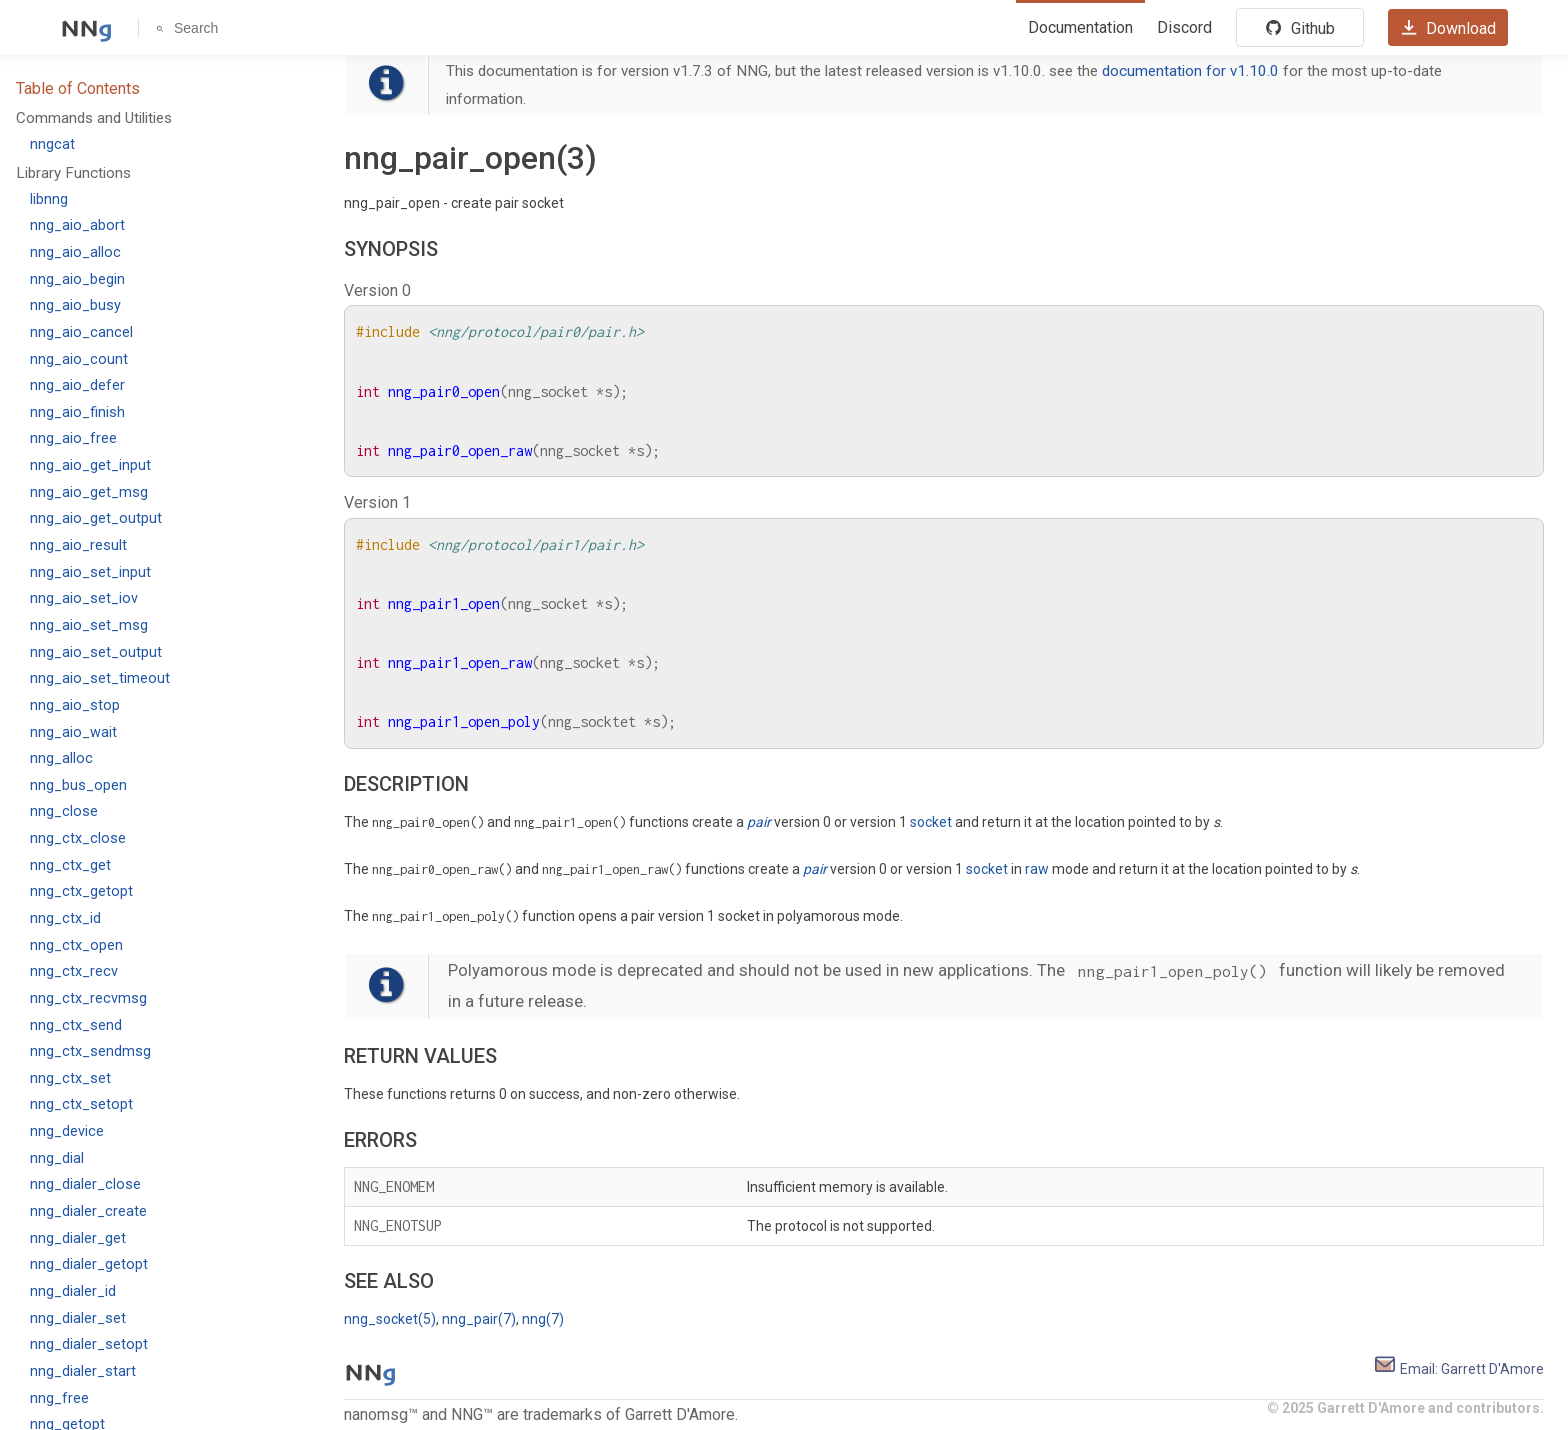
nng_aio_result (78, 545)
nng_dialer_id (73, 1291)
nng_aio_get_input (90, 465)
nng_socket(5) (390, 1319)
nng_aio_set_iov (84, 598)
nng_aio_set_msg (89, 625)
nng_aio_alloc (75, 252)
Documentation (1080, 27)
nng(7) (543, 1319)
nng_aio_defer (77, 385)
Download (1448, 28)
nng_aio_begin (77, 279)
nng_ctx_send (76, 1025)
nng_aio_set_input (90, 572)
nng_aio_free (73, 438)
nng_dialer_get (78, 1238)
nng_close (64, 811)
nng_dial (57, 1158)
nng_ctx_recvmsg (88, 998)
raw (1037, 869)
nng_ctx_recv (74, 971)
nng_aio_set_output (96, 652)
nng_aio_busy (75, 305)
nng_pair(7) (479, 1319)
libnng (49, 199)
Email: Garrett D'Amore (1458, 1369)
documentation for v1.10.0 (1190, 71)
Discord (1184, 27)
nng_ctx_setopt (81, 1104)
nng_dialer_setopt (89, 1344)
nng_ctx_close (78, 838)
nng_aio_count (79, 359)
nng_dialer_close (85, 1184)
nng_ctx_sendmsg (90, 1051)
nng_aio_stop (75, 705)
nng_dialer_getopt (89, 1264)
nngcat (52, 144)
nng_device (67, 1131)
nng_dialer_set (78, 1318)
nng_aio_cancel (81, 332)
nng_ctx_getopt (81, 891)
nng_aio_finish (77, 412)
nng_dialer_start (83, 1371)
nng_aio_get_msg (89, 492)
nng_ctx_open (76, 945)
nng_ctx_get (70, 865)
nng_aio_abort (77, 225)
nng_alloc (61, 758)
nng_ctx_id (65, 918)
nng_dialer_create (88, 1211)
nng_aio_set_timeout (100, 678)
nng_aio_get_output (96, 518)
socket (931, 822)
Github (1300, 28)
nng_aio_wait (73, 732)
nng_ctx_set (70, 1078)
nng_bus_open (78, 785)
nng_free (59, 1398)
